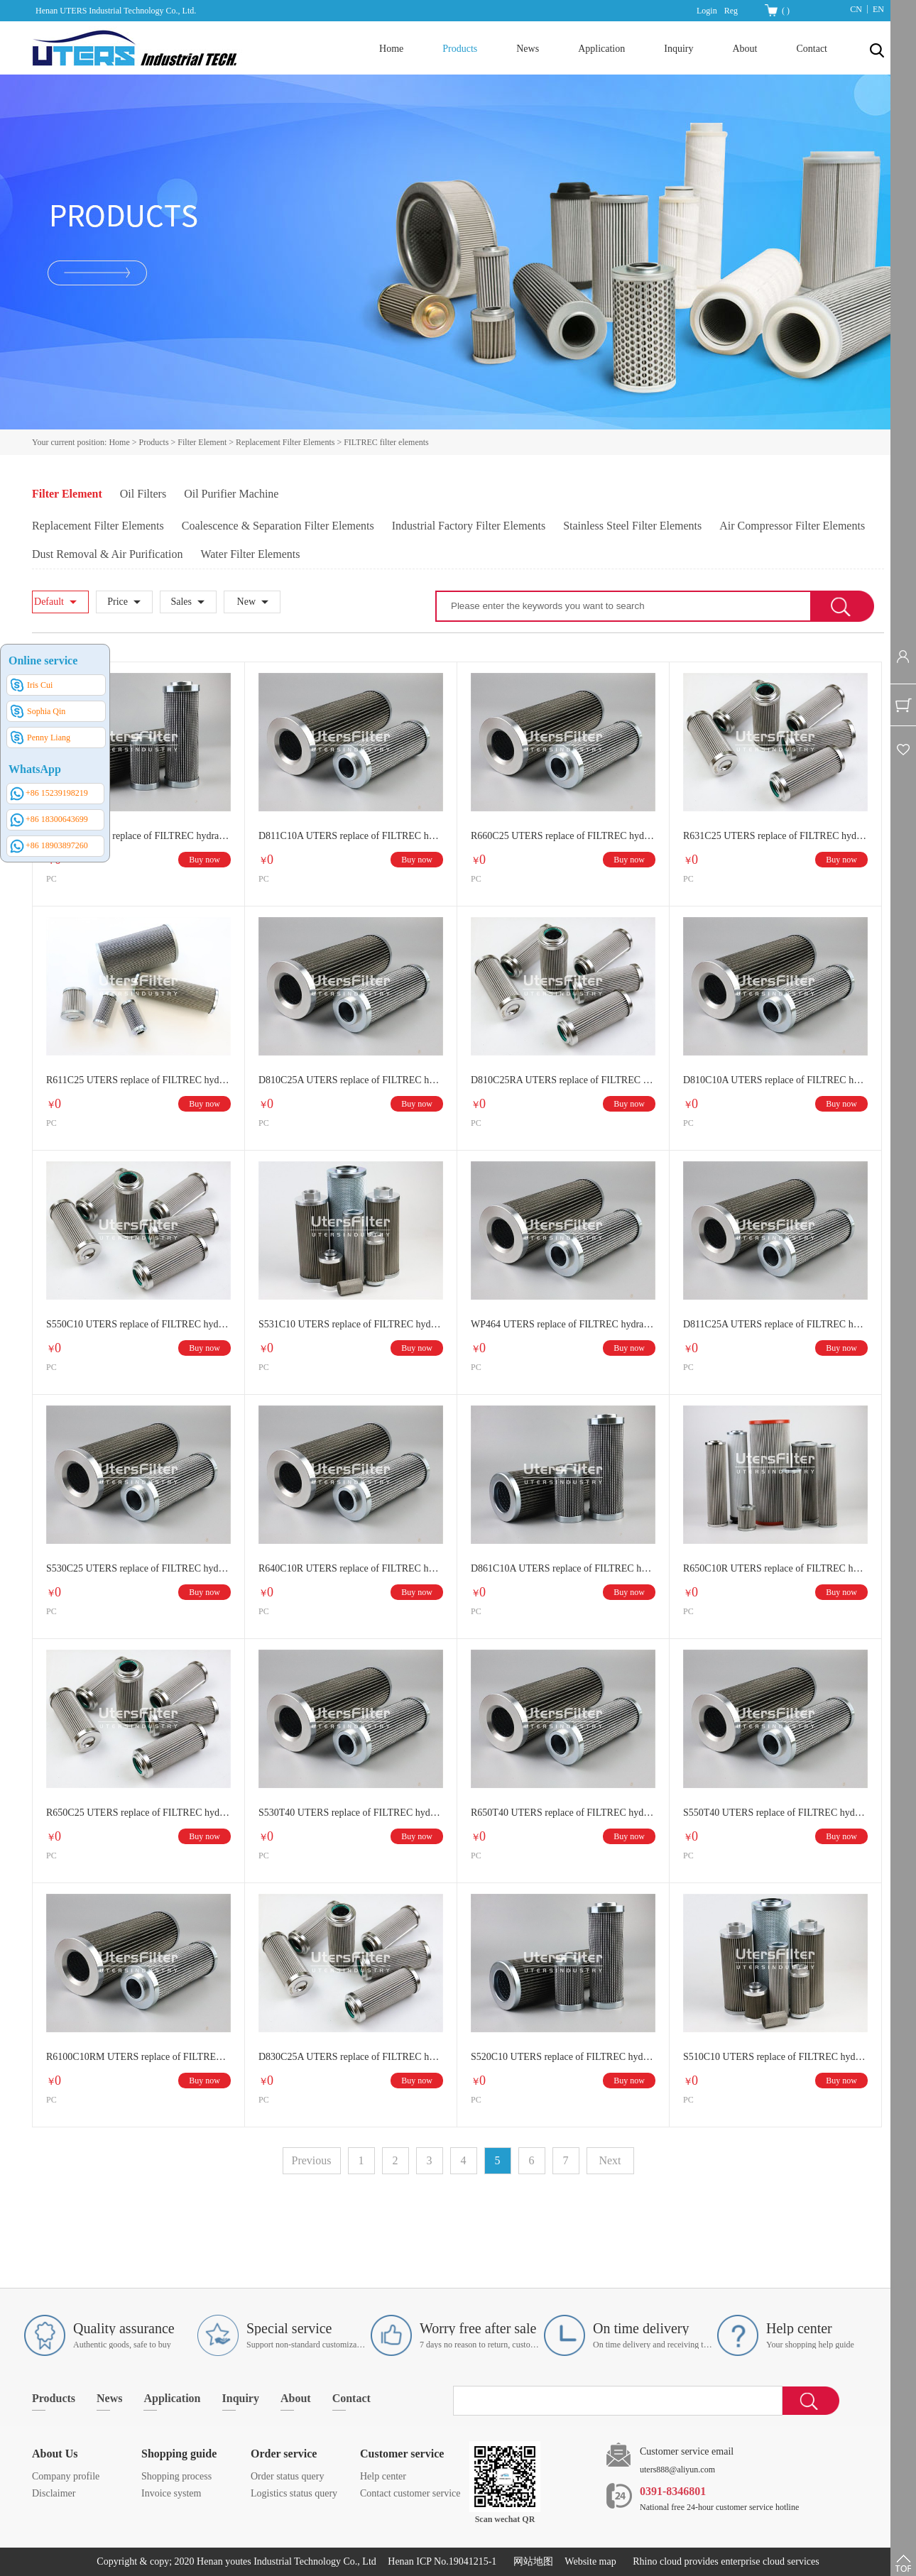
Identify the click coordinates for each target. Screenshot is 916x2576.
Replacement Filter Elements (285, 442)
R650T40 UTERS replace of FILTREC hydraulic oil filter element (563, 1812)
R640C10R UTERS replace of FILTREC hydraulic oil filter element (350, 1568)
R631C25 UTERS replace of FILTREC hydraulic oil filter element (775, 836)
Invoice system (171, 2493)
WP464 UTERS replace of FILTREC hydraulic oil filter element (563, 1324)
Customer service (402, 2454)
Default (49, 601)
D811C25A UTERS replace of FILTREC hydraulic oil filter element (775, 1324)
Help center (383, 2476)
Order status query (287, 2476)
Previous (312, 2160)
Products (154, 442)
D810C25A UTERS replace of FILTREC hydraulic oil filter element (350, 1080)
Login (707, 11)
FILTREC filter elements (386, 442)
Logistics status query (294, 2493)
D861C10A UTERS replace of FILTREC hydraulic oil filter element (563, 1568)
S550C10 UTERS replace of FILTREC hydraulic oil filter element (138, 1324)
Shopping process (176, 2476)
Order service (284, 2454)
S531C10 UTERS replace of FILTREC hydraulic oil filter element (350, 1324)
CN (856, 9)
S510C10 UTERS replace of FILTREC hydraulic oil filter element (775, 2056)
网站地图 (530, 2561)
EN (878, 9)
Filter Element (202, 442)
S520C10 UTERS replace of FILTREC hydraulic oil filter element (563, 2056)
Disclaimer (53, 2493)
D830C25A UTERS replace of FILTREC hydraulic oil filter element (350, 2056)
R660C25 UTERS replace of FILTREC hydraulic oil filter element (563, 836)
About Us (54, 2454)
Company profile (65, 2476)
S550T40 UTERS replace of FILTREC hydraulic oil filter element (775, 1812)
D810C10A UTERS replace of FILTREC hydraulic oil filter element (775, 1080)
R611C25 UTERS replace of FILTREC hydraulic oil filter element (138, 1080)
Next (610, 2160)
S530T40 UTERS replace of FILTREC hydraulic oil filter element (350, 1812)
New (246, 601)
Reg (731, 11)
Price (117, 601)
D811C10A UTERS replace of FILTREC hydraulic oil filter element (350, 836)
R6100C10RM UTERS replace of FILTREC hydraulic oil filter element (138, 2056)
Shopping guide (179, 2454)
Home (391, 48)
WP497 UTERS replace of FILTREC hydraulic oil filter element (138, 836)
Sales (181, 601)
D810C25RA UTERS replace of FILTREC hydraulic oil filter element (563, 1080)
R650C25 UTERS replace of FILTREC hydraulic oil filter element (138, 1812)
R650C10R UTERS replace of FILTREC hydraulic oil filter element (775, 1568)
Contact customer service (410, 2493)
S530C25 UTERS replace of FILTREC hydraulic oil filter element (138, 1568)
